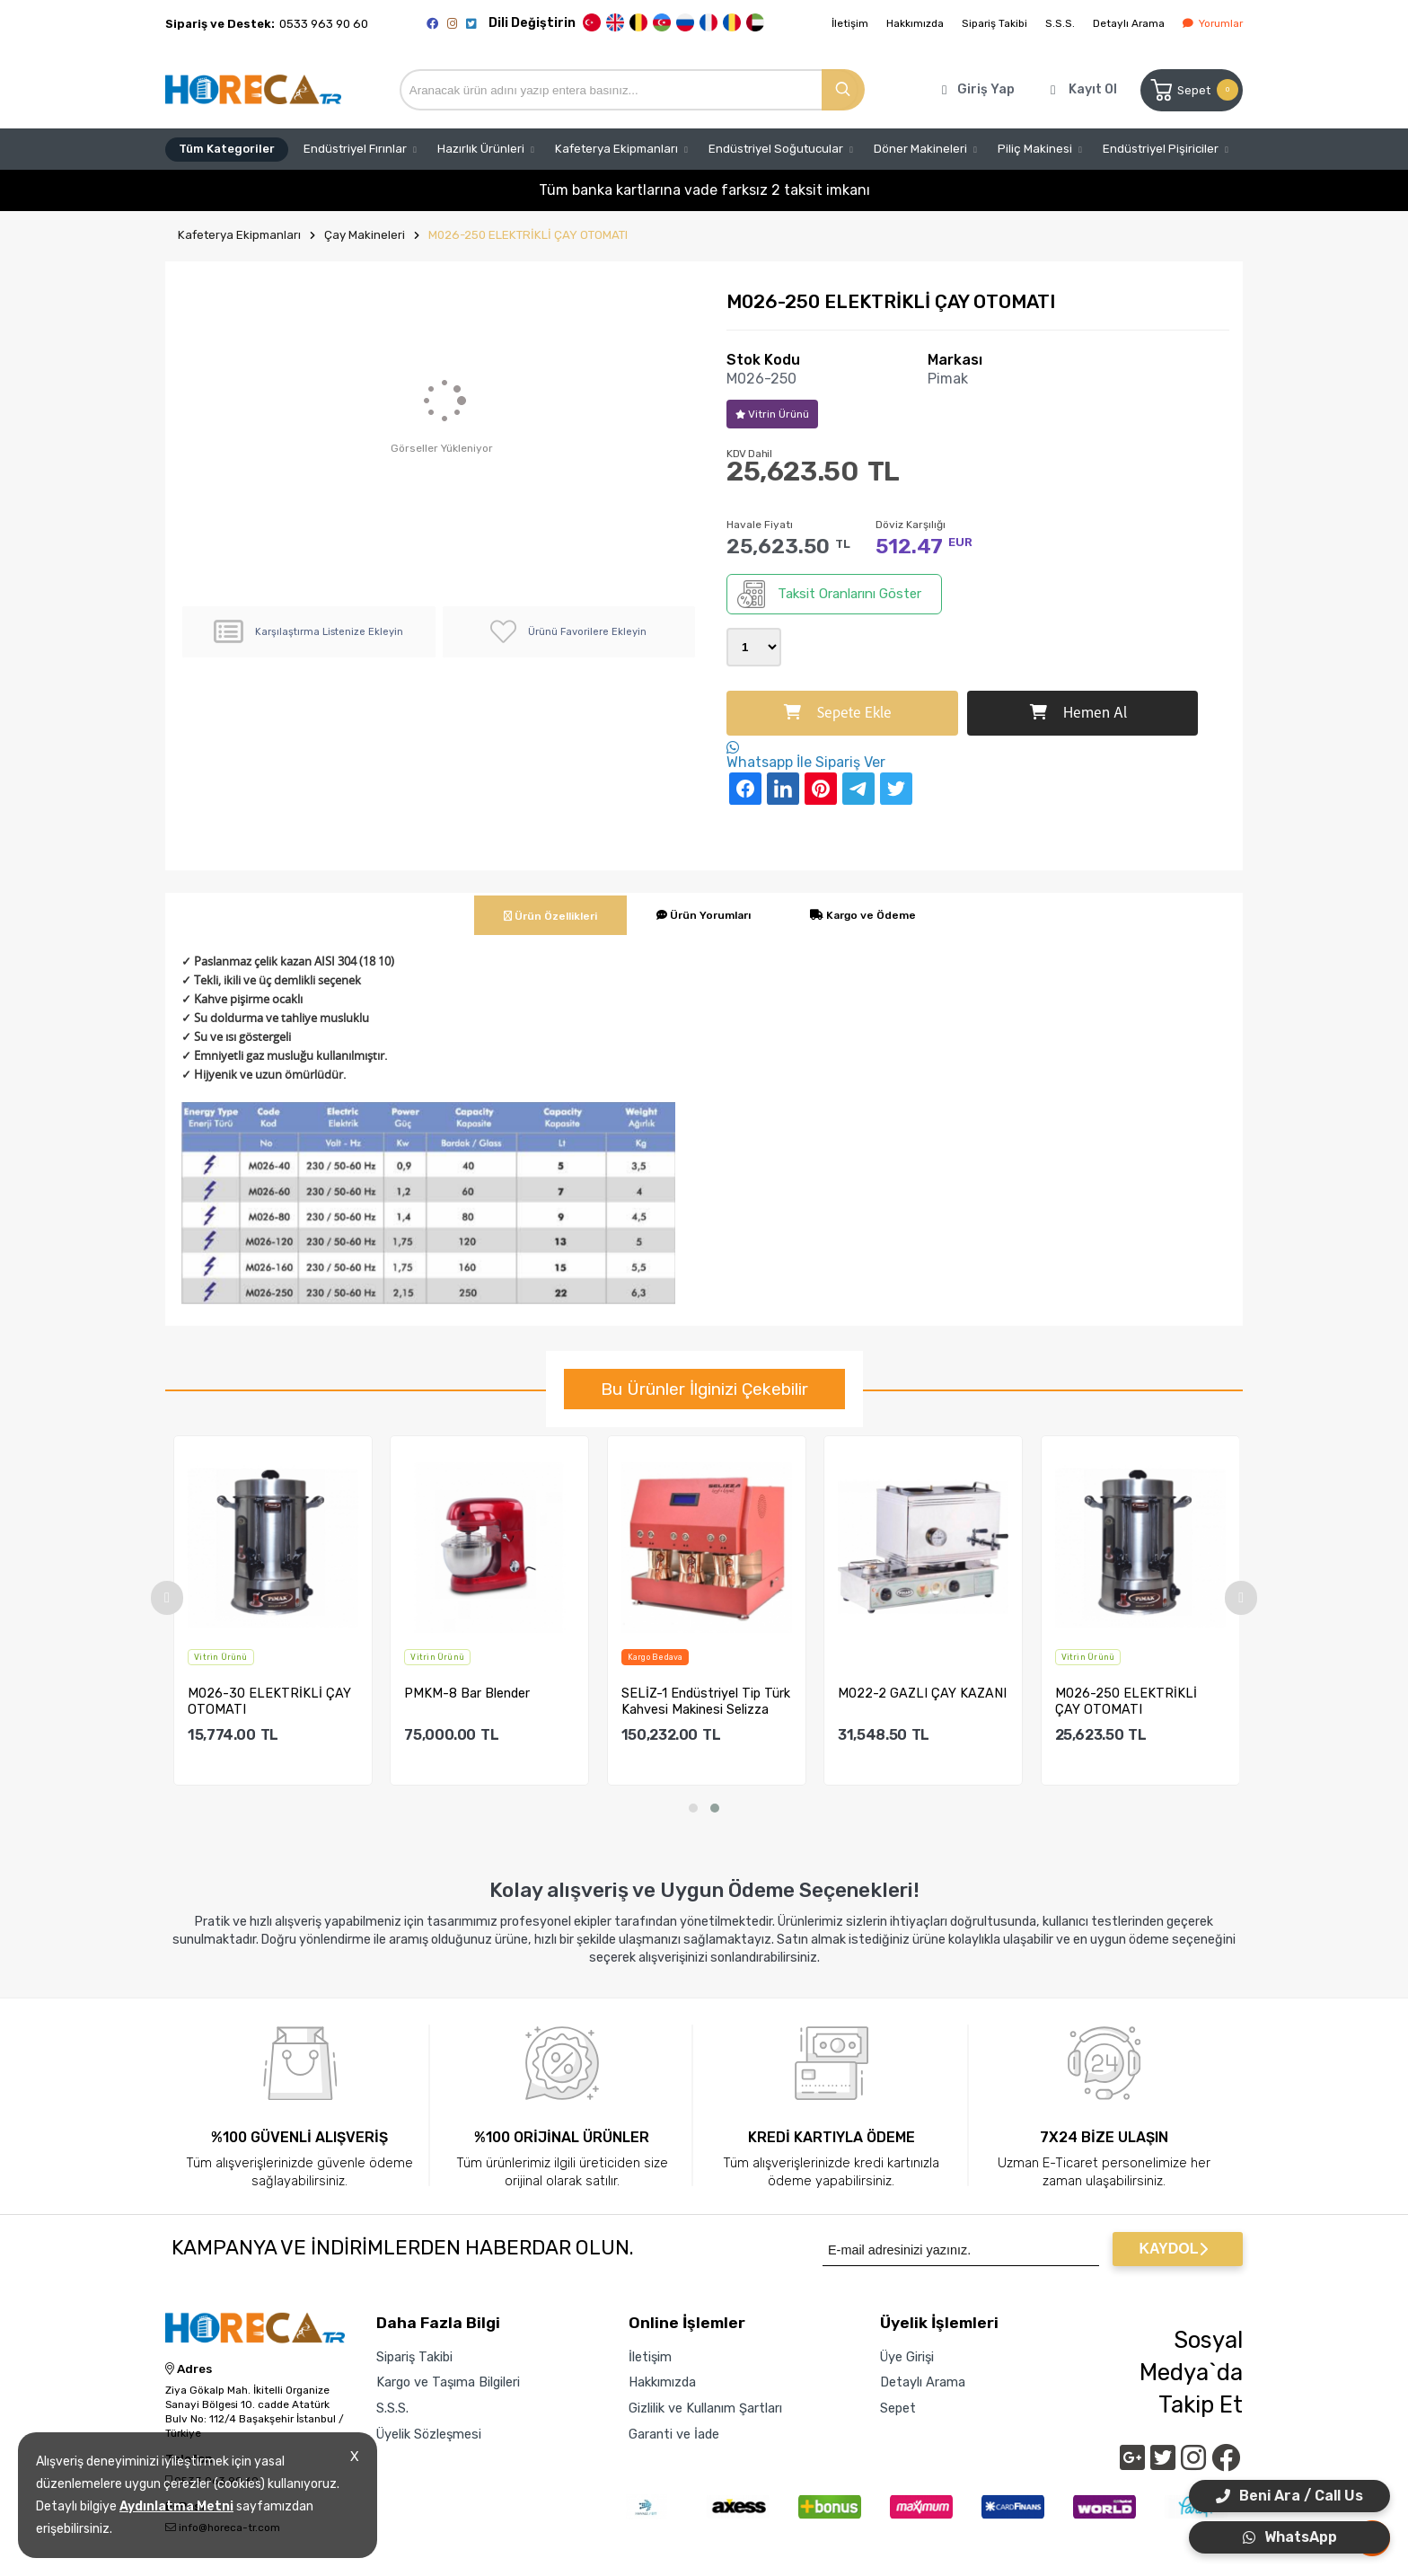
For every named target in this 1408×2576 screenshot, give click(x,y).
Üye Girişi (907, 2357)
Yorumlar (1213, 23)
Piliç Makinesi (1035, 148)
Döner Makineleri (920, 148)
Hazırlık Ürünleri (480, 148)
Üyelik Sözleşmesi (428, 2434)
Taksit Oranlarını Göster (829, 594)
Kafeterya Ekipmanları (616, 148)
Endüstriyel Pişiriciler (1161, 148)
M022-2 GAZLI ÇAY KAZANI (932, 1693)
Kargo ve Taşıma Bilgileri (448, 2382)
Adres (188, 2369)
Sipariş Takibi (994, 23)
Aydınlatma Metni (176, 2506)
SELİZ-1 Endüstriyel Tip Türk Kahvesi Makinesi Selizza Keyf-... (715, 1701)
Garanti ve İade (674, 2434)
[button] (693, 1808)
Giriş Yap (986, 89)
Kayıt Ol (1093, 89)
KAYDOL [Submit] (1173, 2248)
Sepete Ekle (838, 713)
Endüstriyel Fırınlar (355, 148)
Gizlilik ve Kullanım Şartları (705, 2408)
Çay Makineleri (364, 235)
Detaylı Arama (1129, 23)
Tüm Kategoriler (227, 148)
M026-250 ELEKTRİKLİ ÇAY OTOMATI (528, 235)
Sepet (1193, 90)
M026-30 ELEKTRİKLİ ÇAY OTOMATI (279, 1701)
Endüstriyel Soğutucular (775, 148)
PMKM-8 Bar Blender (478, 1693)
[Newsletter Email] (961, 2249)
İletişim (850, 23)
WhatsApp (1290, 2536)
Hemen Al (1078, 713)
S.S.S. (1060, 23)
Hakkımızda (915, 23)
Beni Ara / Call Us (1289, 2495)
